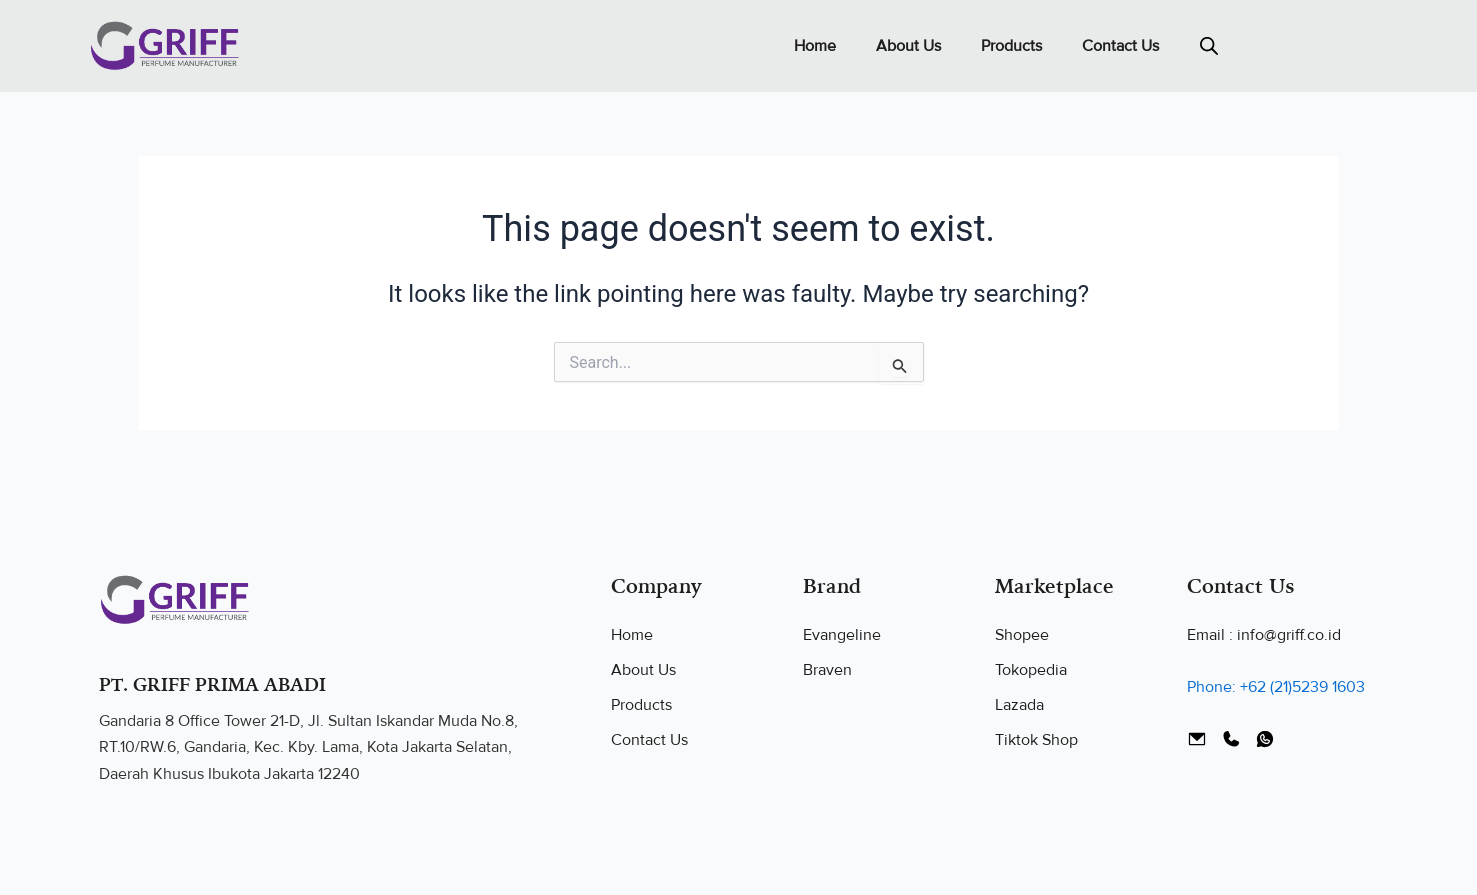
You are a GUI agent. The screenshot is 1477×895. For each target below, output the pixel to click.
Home (815, 46)
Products (1011, 46)
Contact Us (1120, 46)
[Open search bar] (1209, 46)
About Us (908, 46)
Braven (827, 670)
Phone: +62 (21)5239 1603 (1276, 687)
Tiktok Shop (1036, 740)
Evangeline (842, 635)
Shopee (1022, 635)
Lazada (1019, 705)
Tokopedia (1031, 670)
